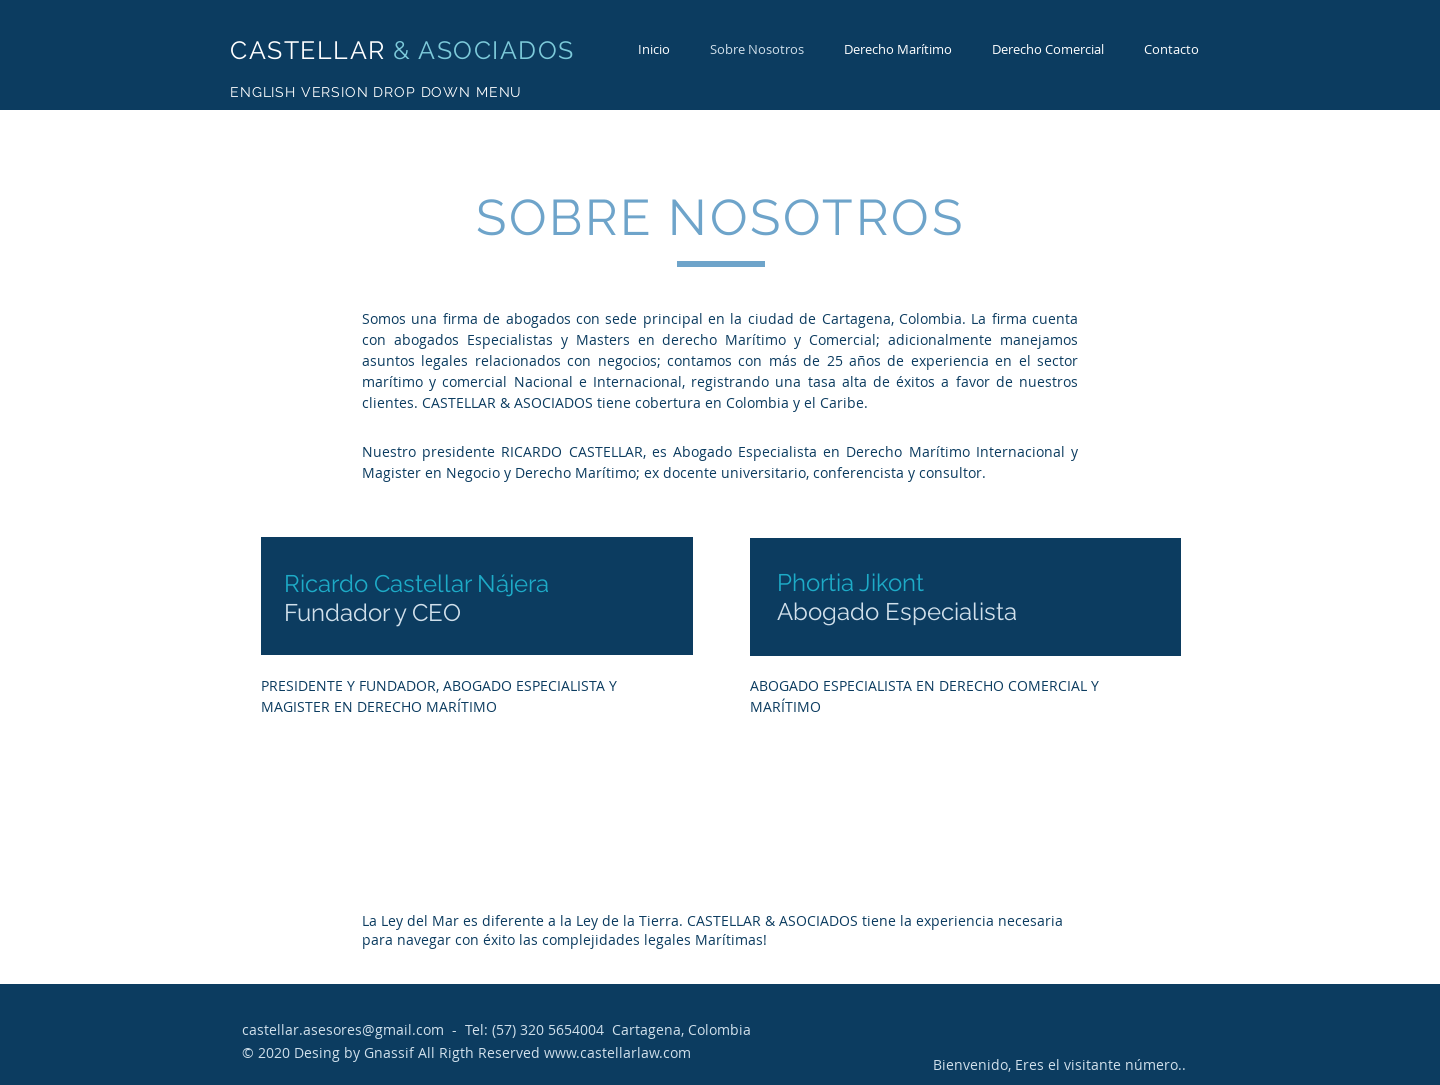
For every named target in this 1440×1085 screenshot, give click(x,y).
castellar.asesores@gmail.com (343, 1029)
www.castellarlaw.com (617, 1052)
